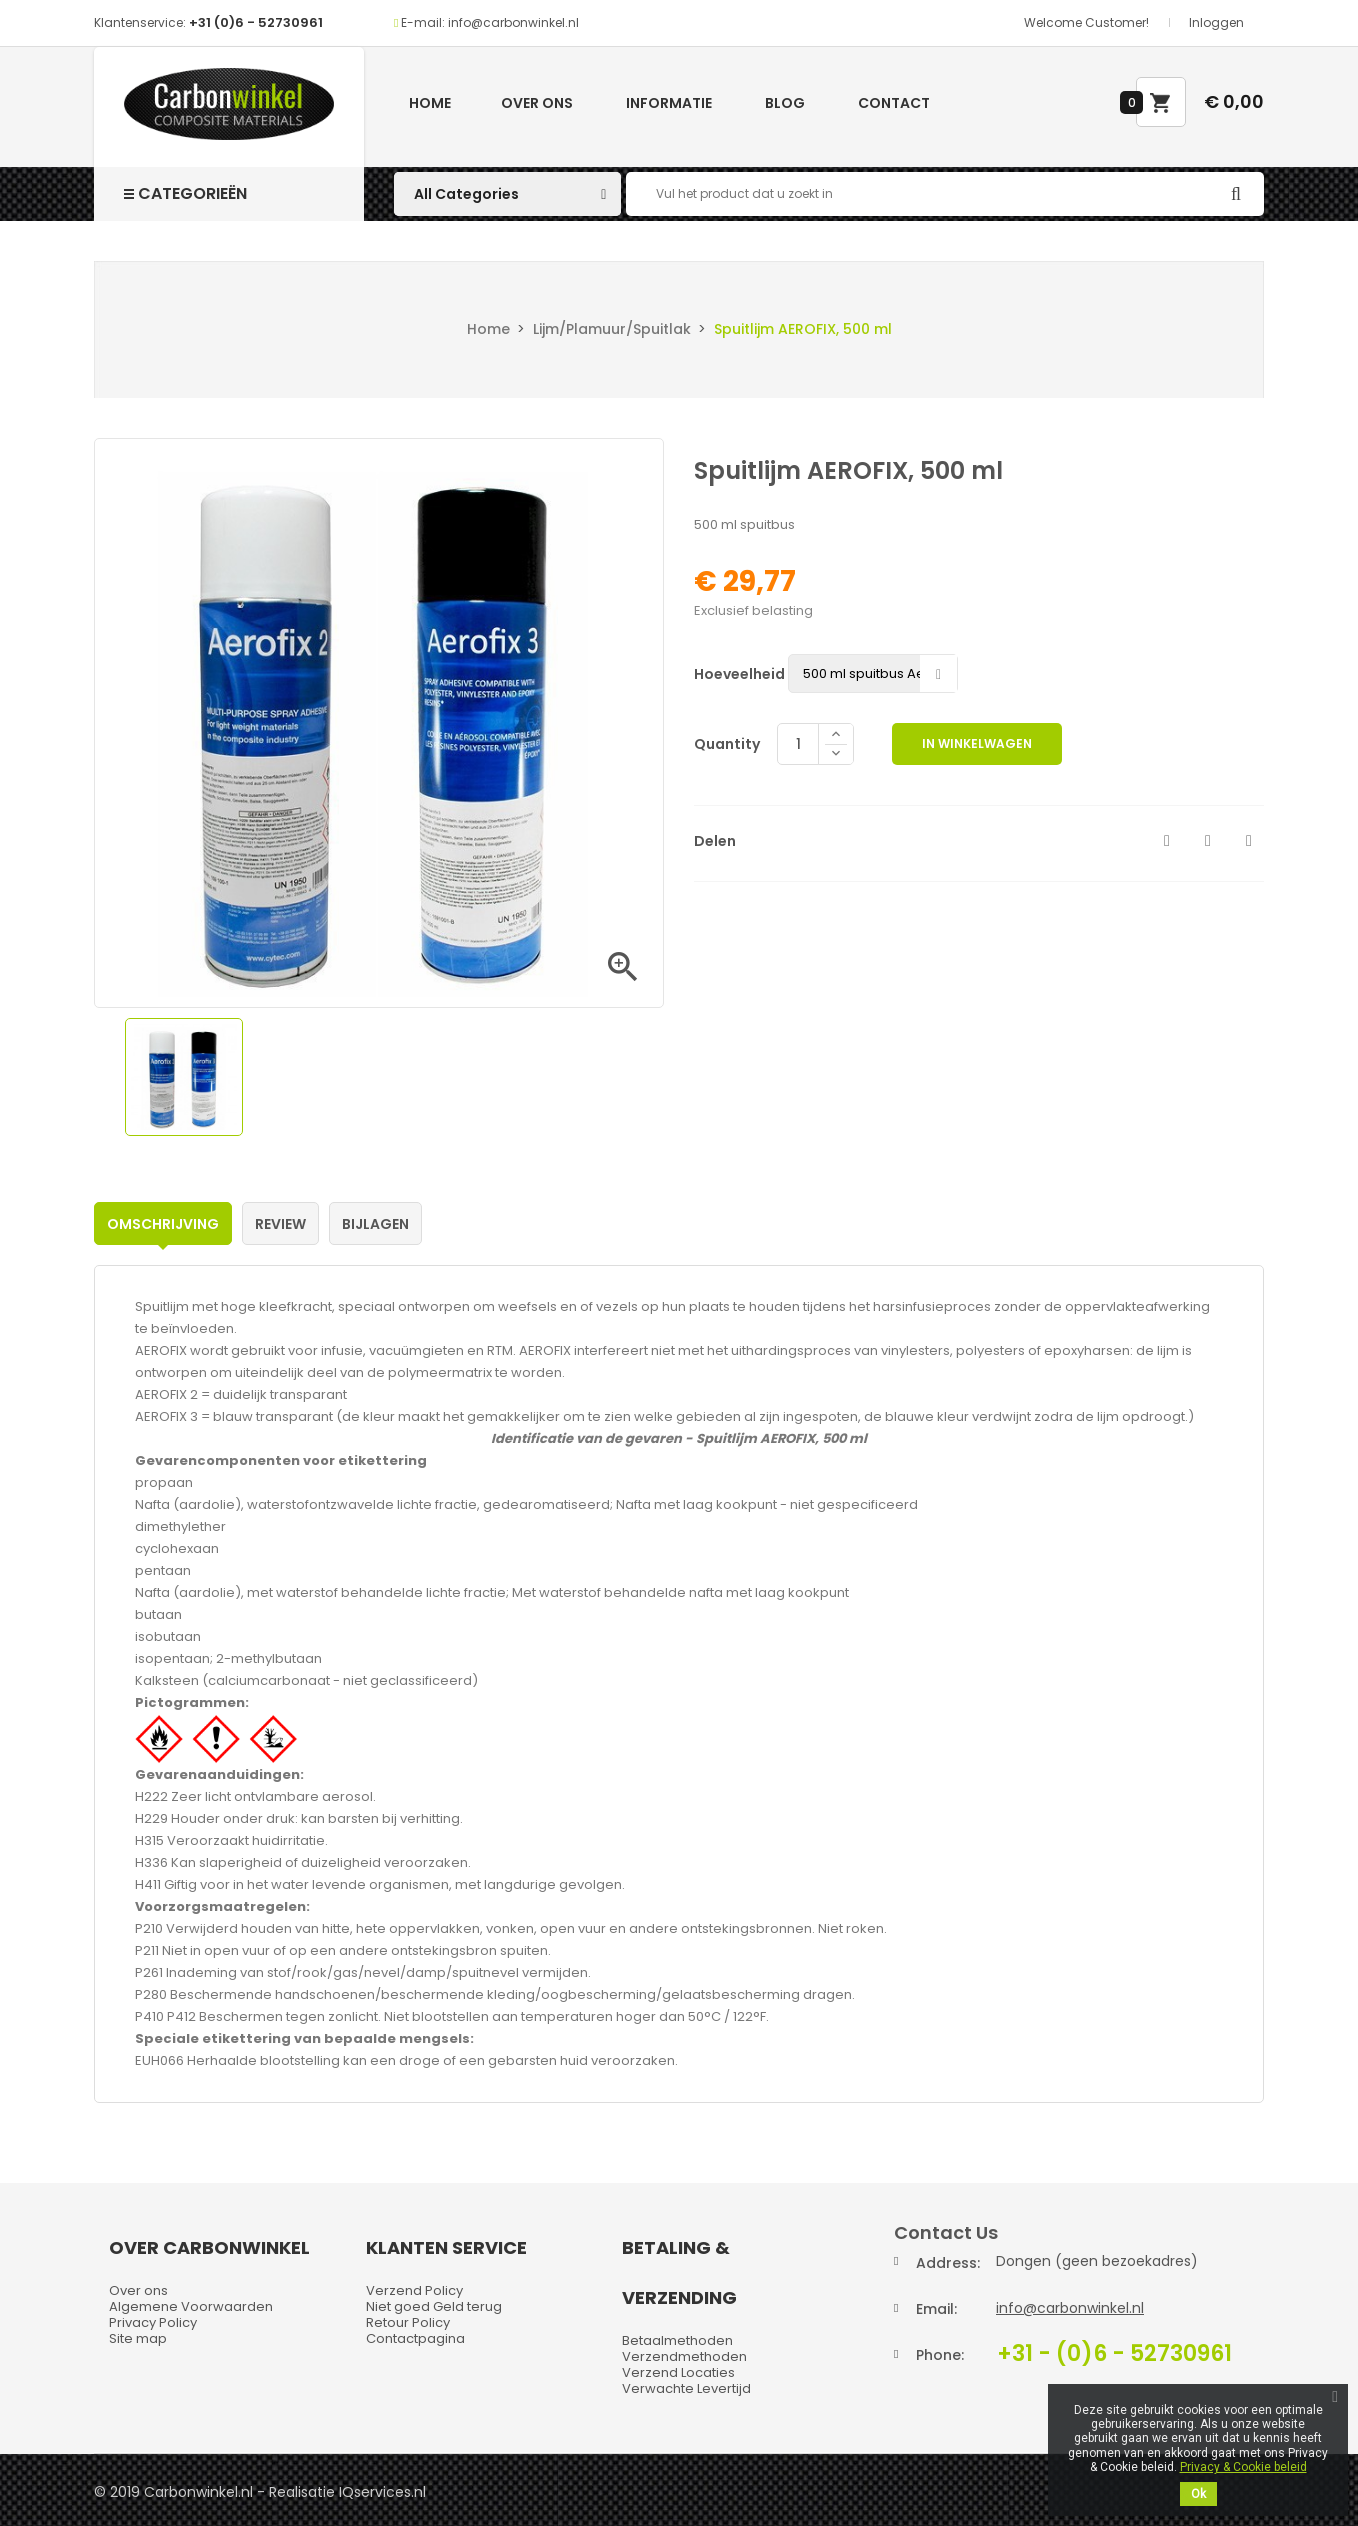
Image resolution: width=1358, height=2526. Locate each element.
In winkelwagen (977, 743)
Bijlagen (375, 1224)
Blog (785, 103)
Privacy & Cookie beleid (1243, 2467)
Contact (894, 103)
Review (280, 1224)
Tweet (1208, 841)
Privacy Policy (153, 2322)
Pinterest (1249, 841)
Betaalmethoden (677, 2340)
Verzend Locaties (678, 2372)
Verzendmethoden (684, 2356)
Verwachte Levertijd (686, 2388)
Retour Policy (408, 2322)
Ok (1198, 2494)
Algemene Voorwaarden (191, 2306)
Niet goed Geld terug (434, 2306)
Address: (948, 2263)
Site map (138, 2338)
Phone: (940, 2355)
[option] (184, 1077)
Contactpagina (415, 2338)
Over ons (537, 103)
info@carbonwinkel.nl (1070, 2308)
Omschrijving (163, 1224)
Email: (936, 2309)
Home (430, 103)
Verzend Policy (414, 2290)
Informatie (669, 103)
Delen (1167, 841)
